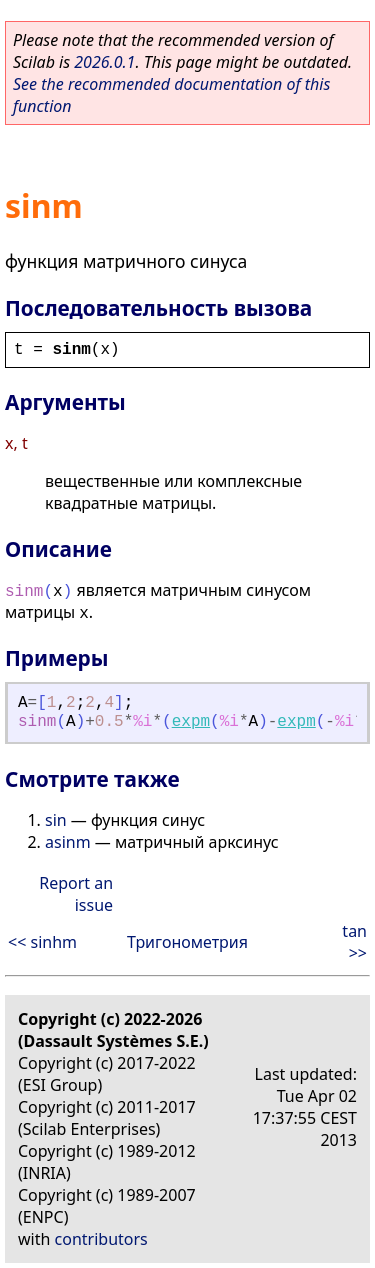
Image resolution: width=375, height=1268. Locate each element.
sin (56, 820)
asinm (68, 842)
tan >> (354, 942)
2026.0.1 (104, 62)
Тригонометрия (187, 942)
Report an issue (76, 894)
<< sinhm (42, 942)
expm (191, 722)
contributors (101, 1239)
